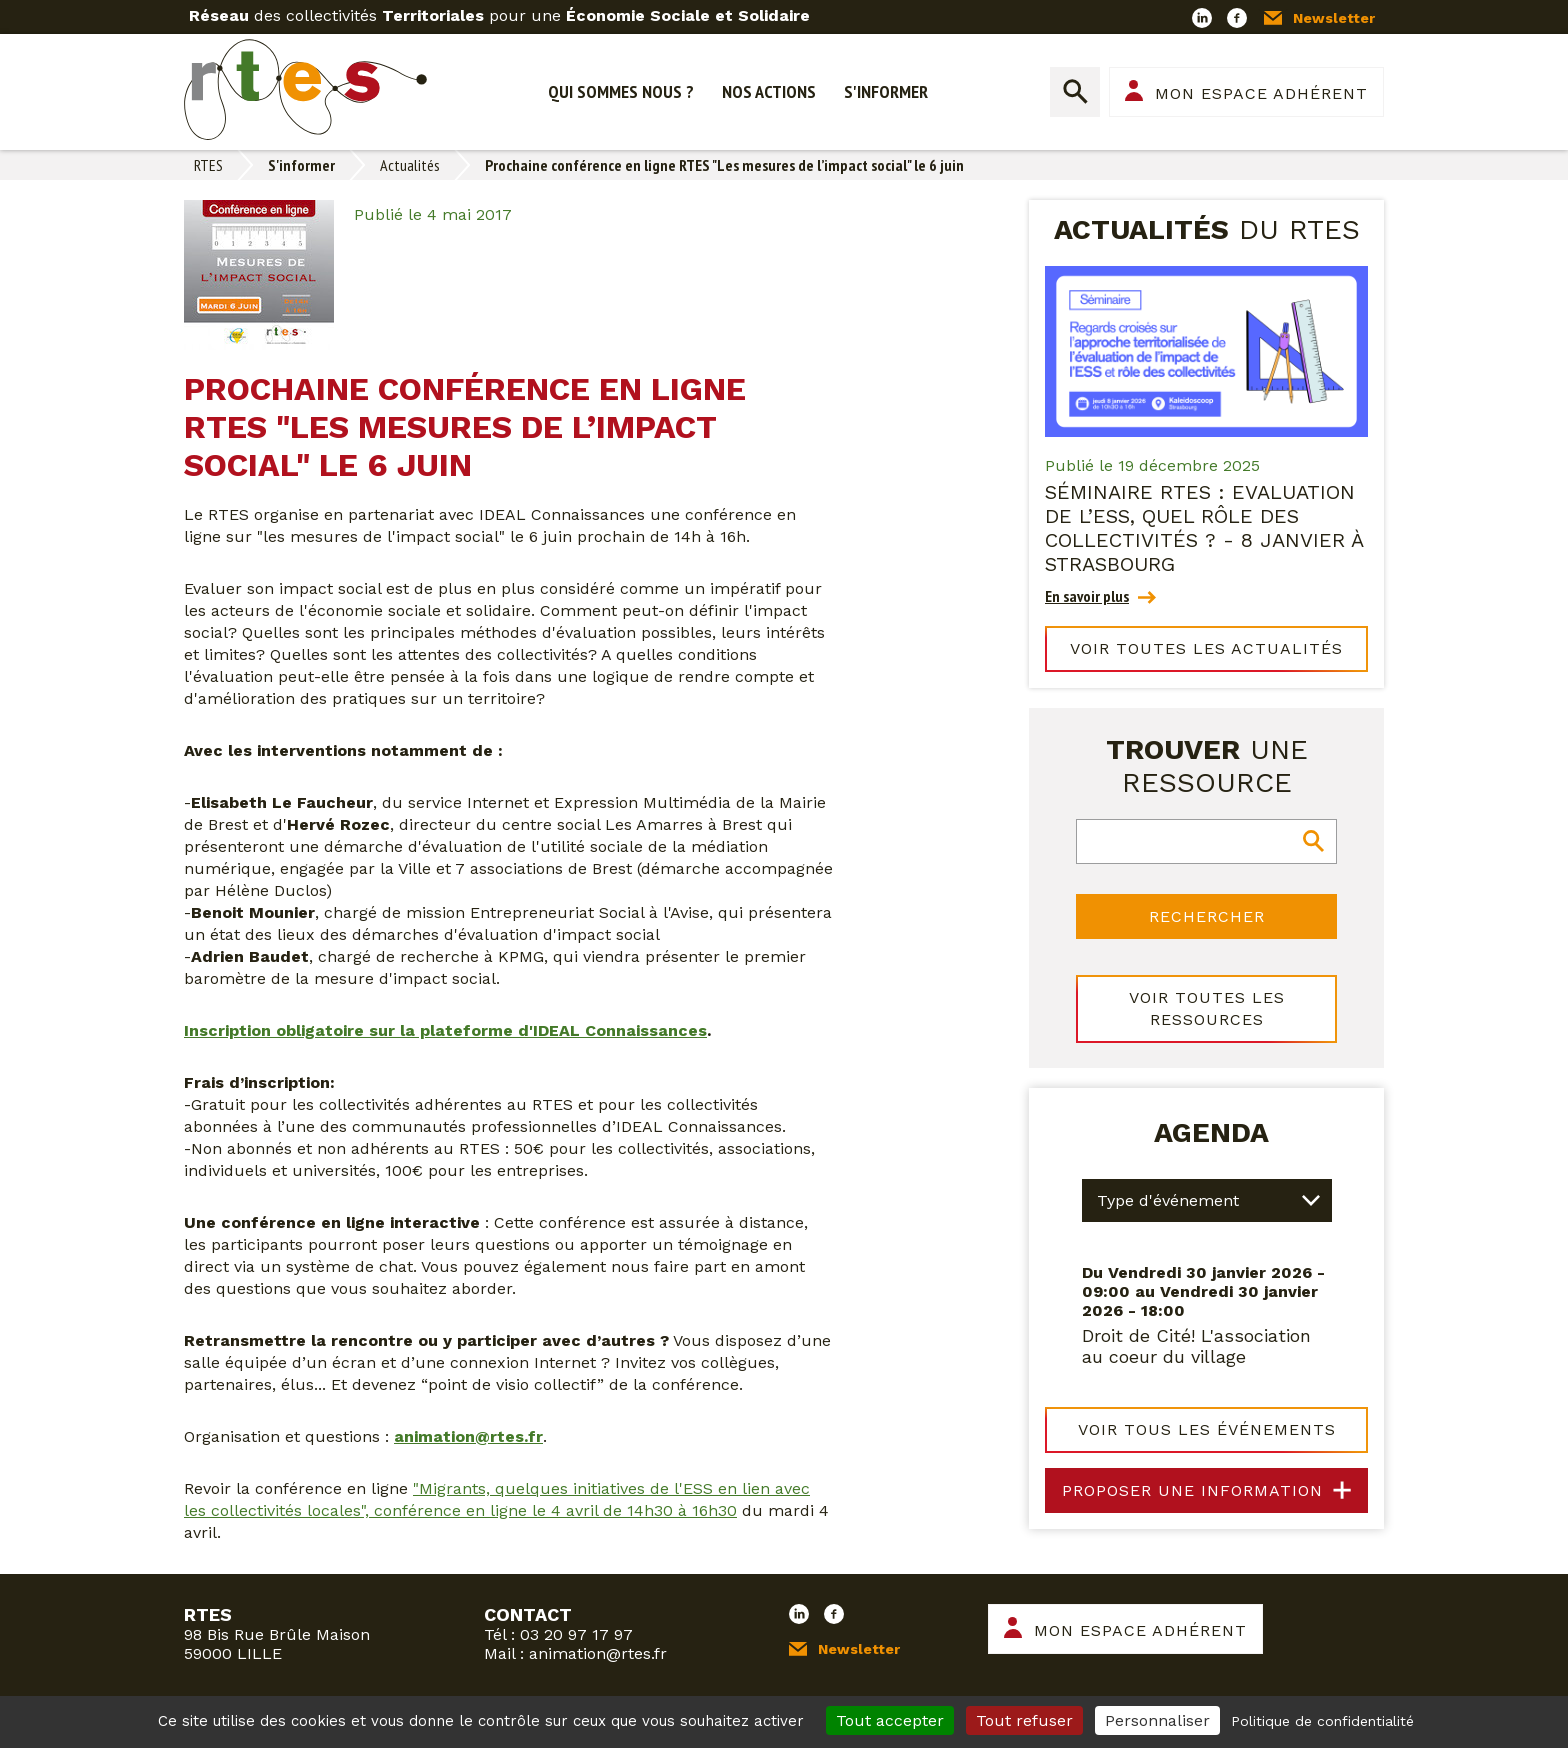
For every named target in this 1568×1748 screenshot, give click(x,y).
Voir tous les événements (1207, 1427)
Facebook (1237, 18)
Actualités (410, 165)
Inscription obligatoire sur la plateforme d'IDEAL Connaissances (445, 1030)
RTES (208, 165)
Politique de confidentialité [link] (1322, 1721)
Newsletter (1334, 18)
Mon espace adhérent (1261, 93)
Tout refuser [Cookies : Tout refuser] (1024, 1720)
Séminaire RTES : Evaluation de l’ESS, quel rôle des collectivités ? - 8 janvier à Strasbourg (1204, 528)
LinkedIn (1202, 18)
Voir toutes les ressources (1207, 1008)
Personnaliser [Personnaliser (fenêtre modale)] (1157, 1720)
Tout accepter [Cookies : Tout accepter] (890, 1720)
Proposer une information (1192, 1488)
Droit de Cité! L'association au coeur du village (1196, 1344)
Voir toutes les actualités (1206, 648)
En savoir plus (1087, 596)
